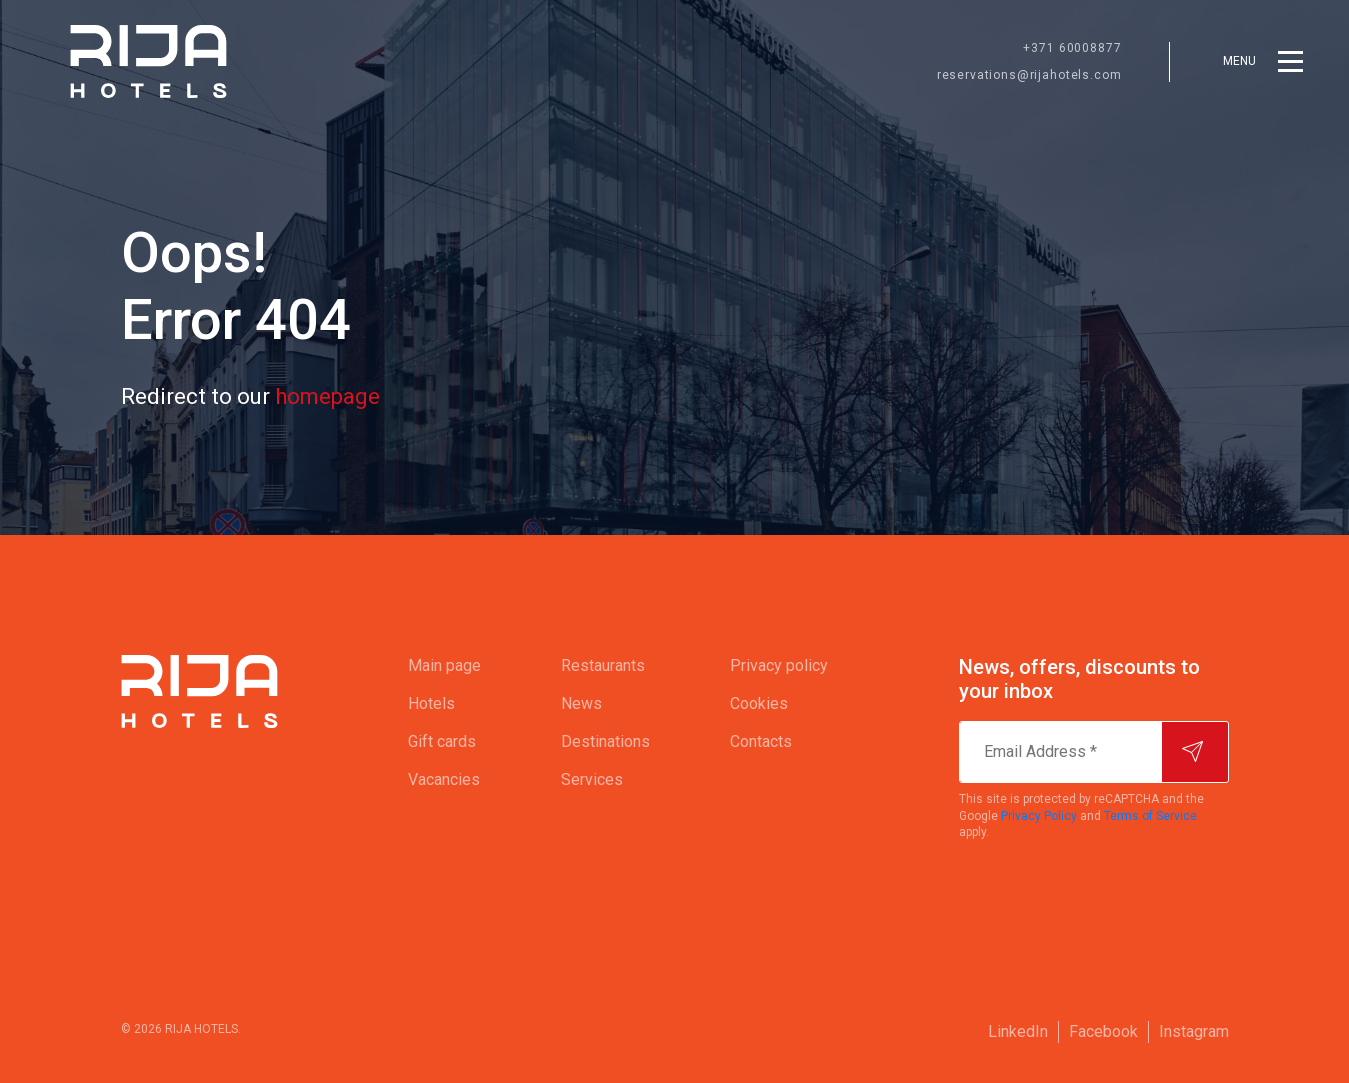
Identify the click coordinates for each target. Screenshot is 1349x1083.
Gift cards (442, 741)
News (581, 703)
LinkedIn (1018, 1031)
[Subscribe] (1195, 752)
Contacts (761, 741)
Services (592, 779)
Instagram (1194, 1031)
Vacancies (444, 779)
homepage (327, 396)
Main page (444, 665)
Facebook (1103, 1031)
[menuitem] (444, 666)
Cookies (759, 703)
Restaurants (603, 665)
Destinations (605, 741)
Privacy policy (779, 665)
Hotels (431, 703)
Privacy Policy (1039, 816)
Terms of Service (1150, 816)
